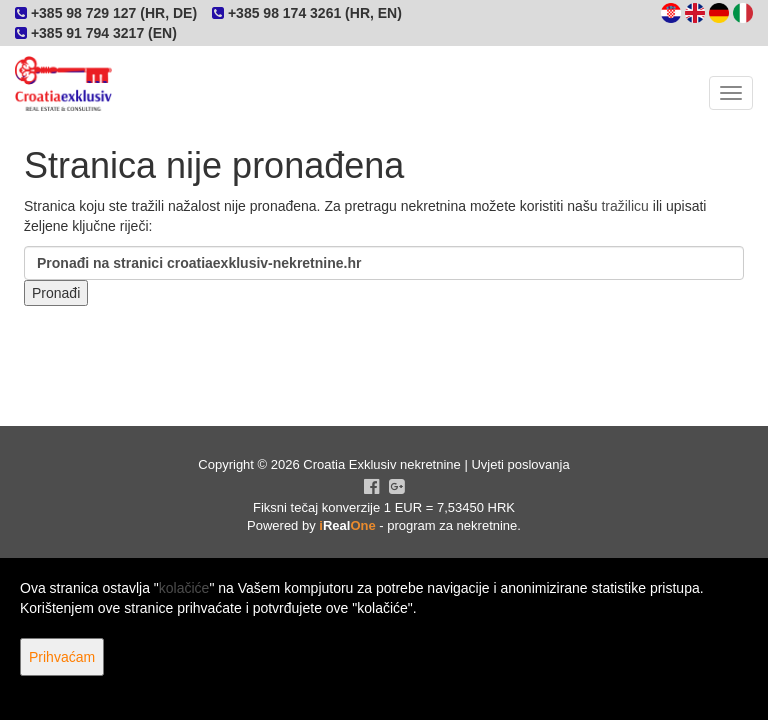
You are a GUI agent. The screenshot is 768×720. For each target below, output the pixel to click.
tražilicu (624, 206)
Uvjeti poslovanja (520, 464)
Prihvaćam (62, 657)
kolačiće (184, 588)
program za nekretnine (452, 525)
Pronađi (56, 293)
